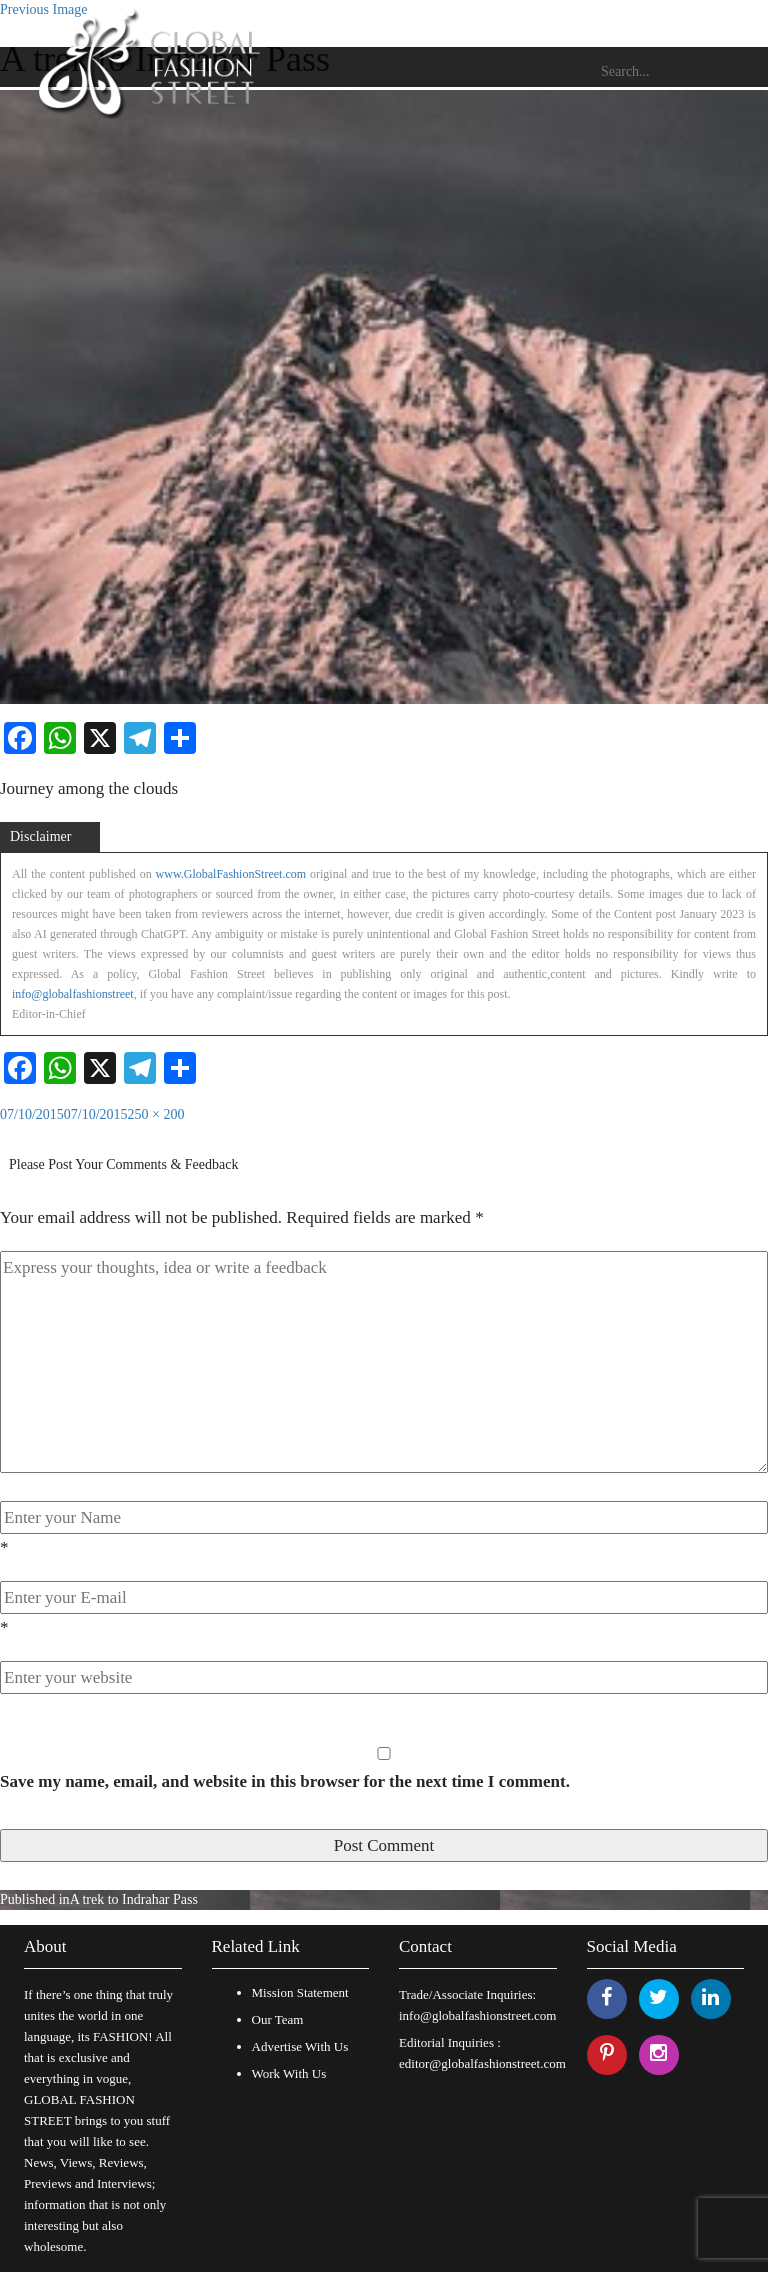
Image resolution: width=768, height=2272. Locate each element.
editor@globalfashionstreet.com (482, 2063)
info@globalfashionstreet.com (477, 2015)
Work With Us (289, 2073)
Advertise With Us (300, 2046)
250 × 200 (156, 1114)
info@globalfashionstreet (73, 994)
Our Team (278, 2019)
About (45, 1946)
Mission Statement (300, 1992)
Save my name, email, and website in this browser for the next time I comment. (285, 1781)
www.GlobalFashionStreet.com (231, 874)
